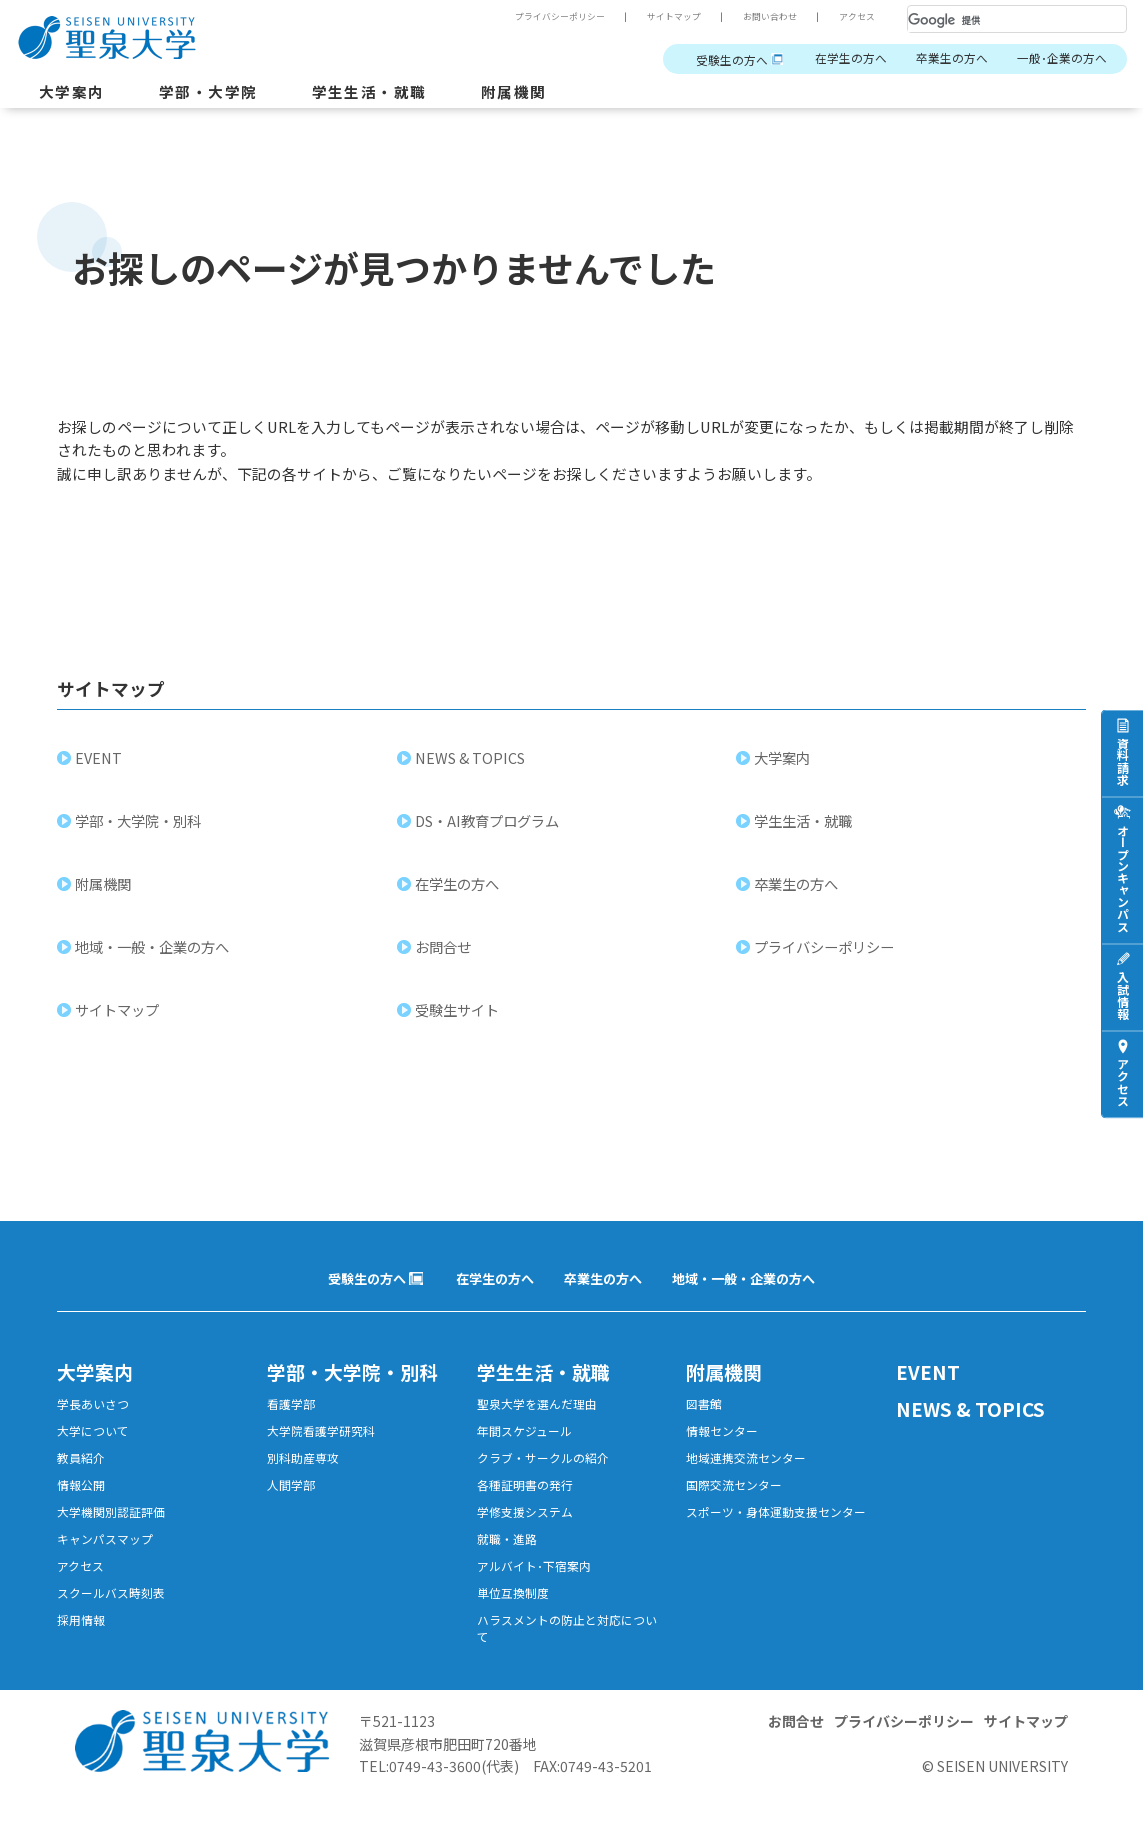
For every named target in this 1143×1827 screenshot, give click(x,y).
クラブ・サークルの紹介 (548, 1471)
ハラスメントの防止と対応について (568, 1655)
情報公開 (83, 1500)
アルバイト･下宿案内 (538, 1587)
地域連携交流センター (751, 1471)
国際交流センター (738, 1500)
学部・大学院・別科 (140, 827)
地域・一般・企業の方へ (154, 953)
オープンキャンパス (1122, 877)
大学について (96, 1442)
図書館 (705, 1413)
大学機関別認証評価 (115, 1529)
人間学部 (293, 1500)
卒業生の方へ (942, 59)
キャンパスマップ (109, 1558)
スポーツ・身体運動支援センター (777, 1539)
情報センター (725, 1442)
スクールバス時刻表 (115, 1616)
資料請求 (1122, 760)
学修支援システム (529, 1529)
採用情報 (83, 1645)
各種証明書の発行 (529, 1500)
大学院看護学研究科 (325, 1442)
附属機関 (535, 93)
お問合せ (445, 953)
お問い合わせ (763, 17)
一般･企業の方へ (1058, 59)
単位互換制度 (516, 1616)
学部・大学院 (216, 93)
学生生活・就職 (384, 93)
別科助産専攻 (306, 1471)
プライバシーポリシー (539, 17)
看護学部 (293, 1413)
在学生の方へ (835, 59)
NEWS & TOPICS (472, 764)
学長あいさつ (96, 1413)
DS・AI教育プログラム (489, 827)
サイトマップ (661, 17)
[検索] (993, 20)
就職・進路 (509, 1558)
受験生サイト (459, 1016)
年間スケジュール (528, 1442)
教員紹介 (83, 1471)
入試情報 (1122, 994)
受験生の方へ (709, 59)
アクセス (855, 17)
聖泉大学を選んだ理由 (542, 1413)
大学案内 (74, 93)
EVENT (100, 764)
